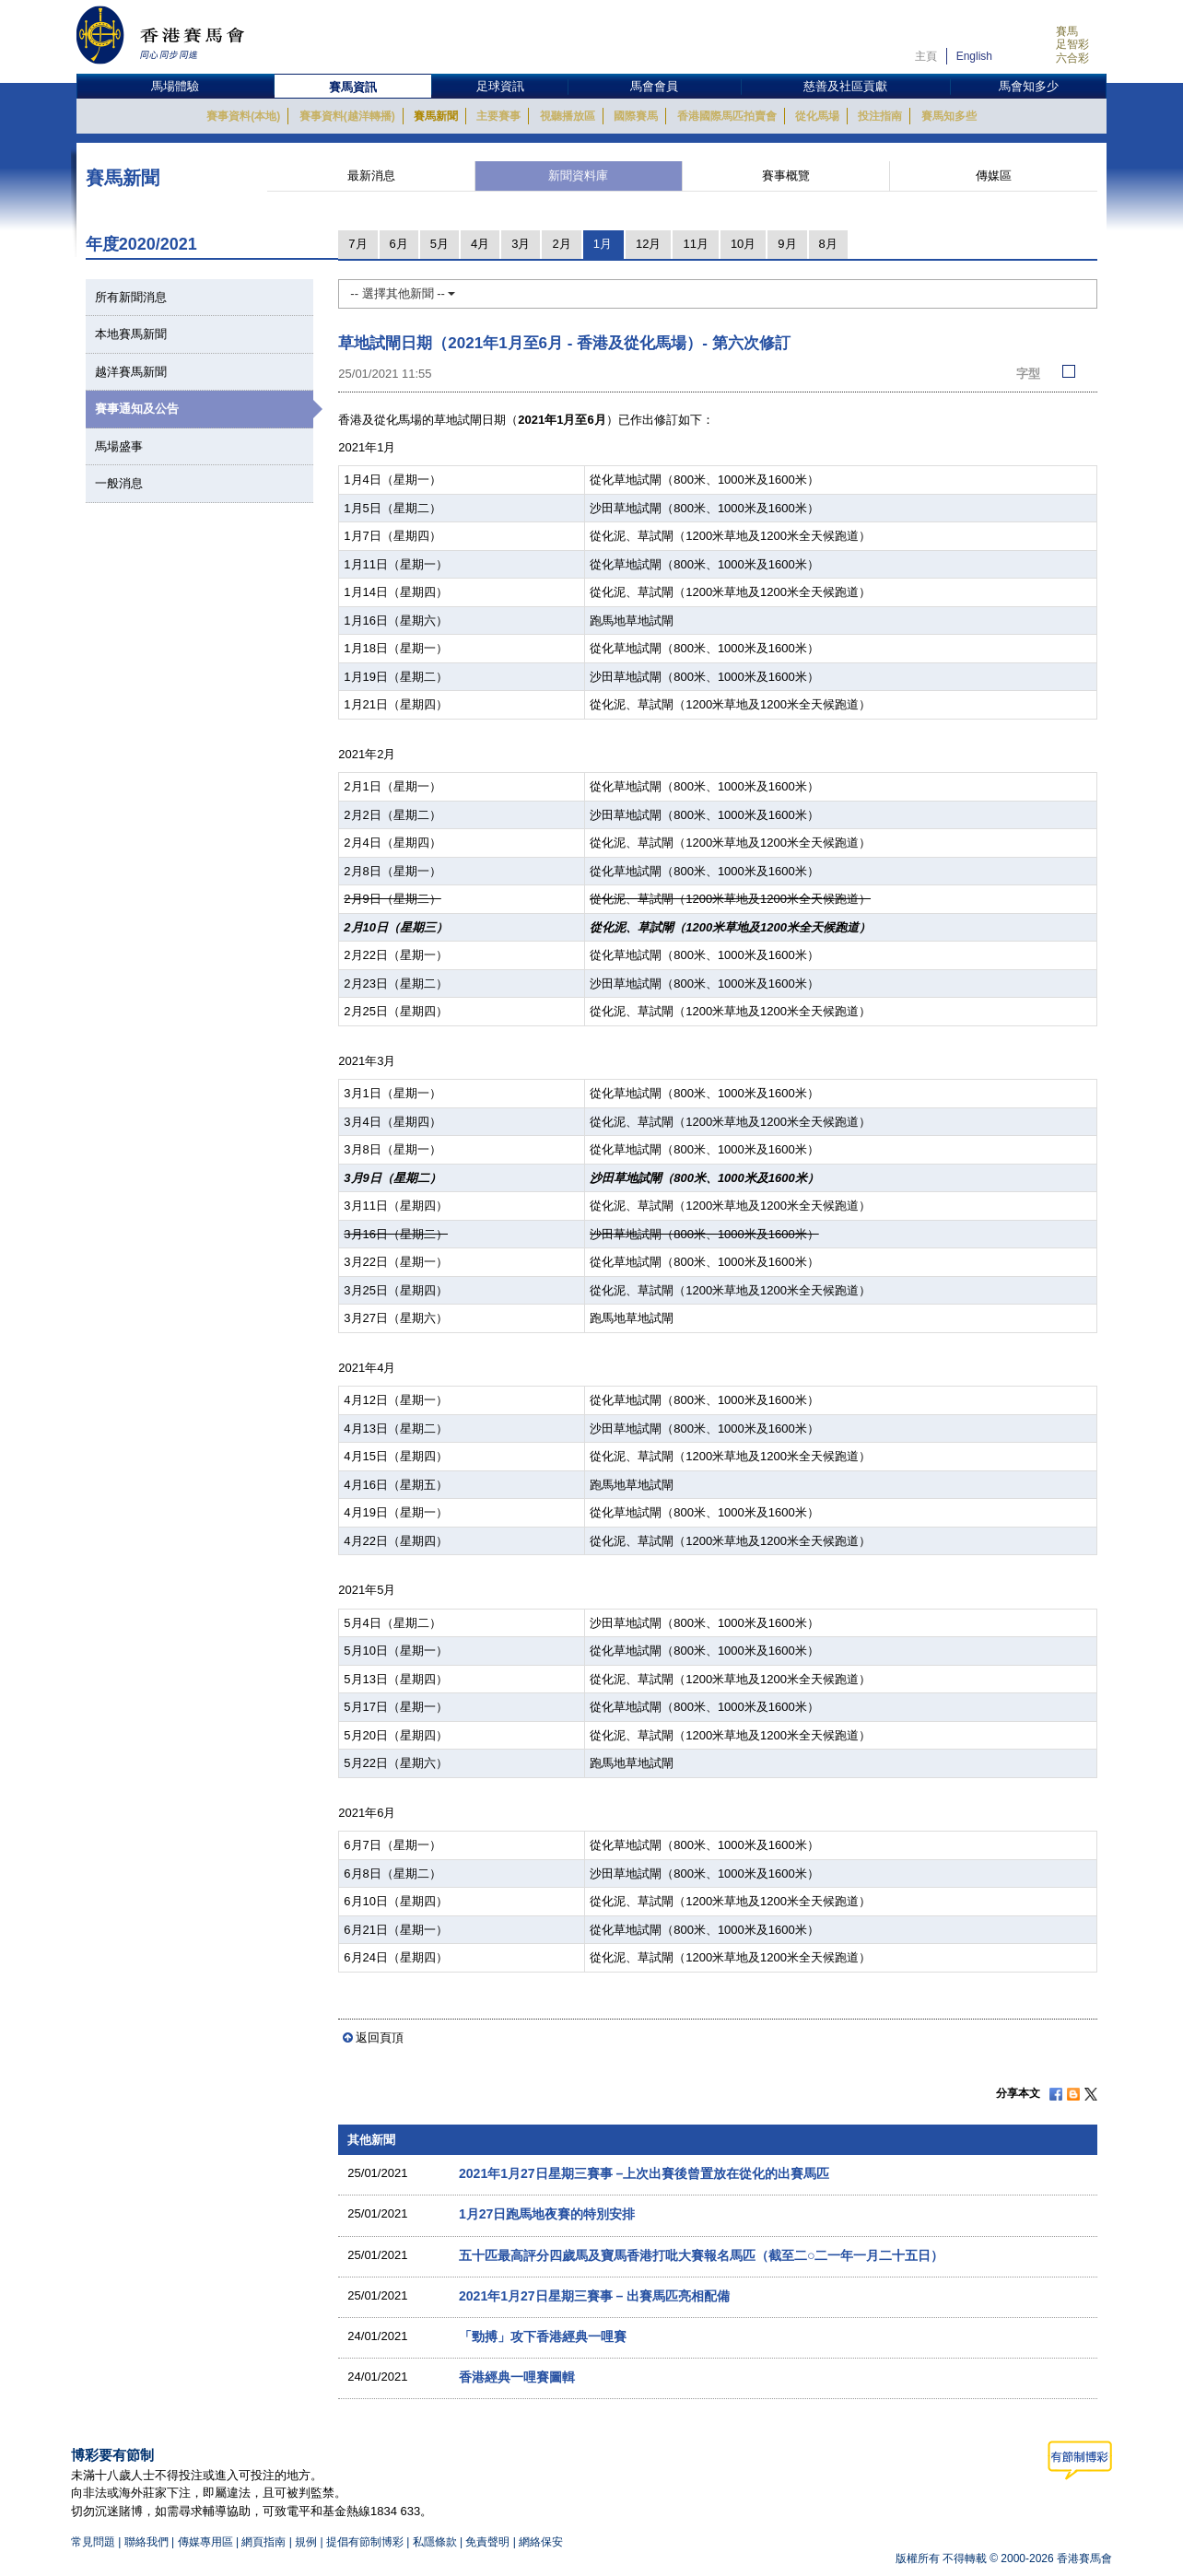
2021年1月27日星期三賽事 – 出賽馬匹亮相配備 (594, 2296)
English (974, 56)
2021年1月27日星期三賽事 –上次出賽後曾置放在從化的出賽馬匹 (644, 2173)
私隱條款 (435, 2541)
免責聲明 (487, 2541)
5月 (439, 244)
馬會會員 (654, 86)
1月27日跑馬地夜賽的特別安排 (547, 2214)
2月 (561, 244)
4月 (480, 244)
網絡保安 (541, 2541)
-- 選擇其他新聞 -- (402, 293)
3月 (520, 244)
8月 (828, 244)
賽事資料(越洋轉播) (347, 116)
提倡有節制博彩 (365, 2541)
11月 (695, 244)
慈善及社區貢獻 (845, 86)
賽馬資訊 (353, 87)
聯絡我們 (146, 2541)
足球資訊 (500, 86)
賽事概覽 (786, 175)
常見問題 (93, 2541)
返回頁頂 (380, 2037)
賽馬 (1067, 31)
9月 (787, 244)
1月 (602, 244)
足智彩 (1072, 44)
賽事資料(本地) (243, 116)
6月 (399, 244)
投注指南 (880, 116)
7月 (357, 244)
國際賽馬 (636, 116)
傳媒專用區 (205, 2541)
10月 (743, 244)
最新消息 (371, 175)
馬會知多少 (1029, 86)
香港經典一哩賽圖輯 (517, 2377)
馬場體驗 (175, 86)
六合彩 (1072, 58)
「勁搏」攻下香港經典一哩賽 (543, 2336)
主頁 (926, 56)
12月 (648, 244)
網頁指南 (263, 2541)
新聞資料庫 (578, 175)
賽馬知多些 (949, 116)
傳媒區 (994, 175)
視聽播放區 (567, 116)
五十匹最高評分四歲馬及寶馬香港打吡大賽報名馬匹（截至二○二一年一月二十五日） (701, 2255)
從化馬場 (817, 116)
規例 (307, 2541)
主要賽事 (498, 116)
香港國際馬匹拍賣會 (727, 116)
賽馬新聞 (436, 116)
